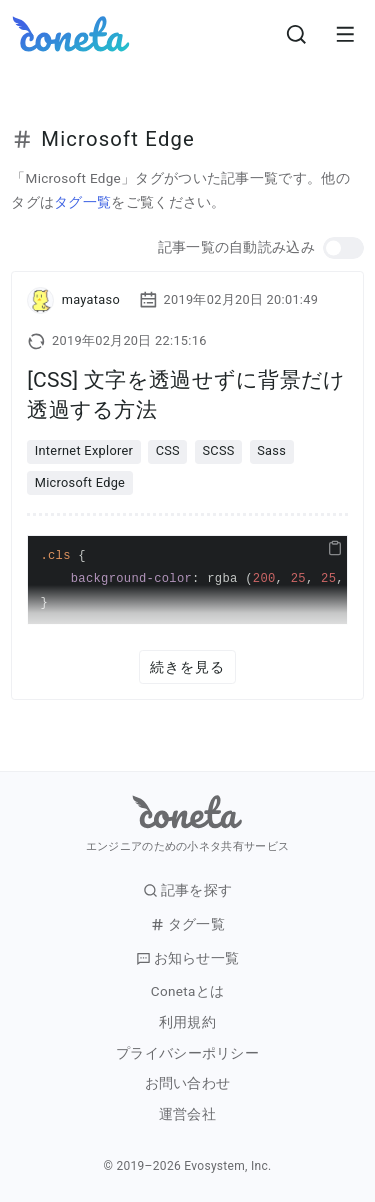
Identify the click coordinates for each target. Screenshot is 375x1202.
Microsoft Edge (80, 482)
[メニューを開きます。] (345, 34)
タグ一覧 (82, 202)
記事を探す (188, 890)
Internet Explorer (84, 450)
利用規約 (187, 1022)
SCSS (218, 450)
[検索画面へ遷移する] (297, 34)
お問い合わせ (188, 1083)
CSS (168, 450)
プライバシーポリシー (187, 1053)
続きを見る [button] (188, 667)
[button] (343, 248)
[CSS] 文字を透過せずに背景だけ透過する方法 (186, 394)
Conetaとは (187, 991)
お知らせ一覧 (188, 958)
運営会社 (187, 1114)
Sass (271, 450)
